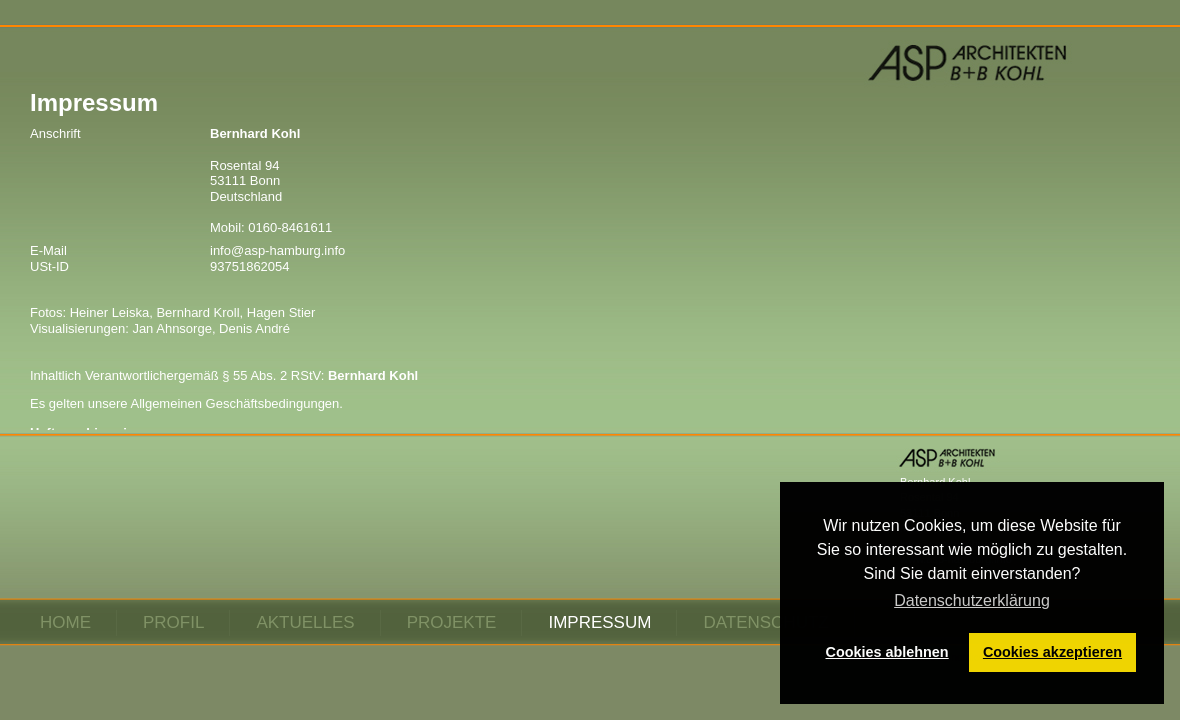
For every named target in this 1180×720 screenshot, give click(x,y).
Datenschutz (765, 622)
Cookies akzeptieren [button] (1052, 652)
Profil (173, 622)
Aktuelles (305, 622)
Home (65, 622)
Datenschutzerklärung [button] (972, 600)
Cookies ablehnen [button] (887, 652)
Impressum (599, 622)
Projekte (452, 622)
